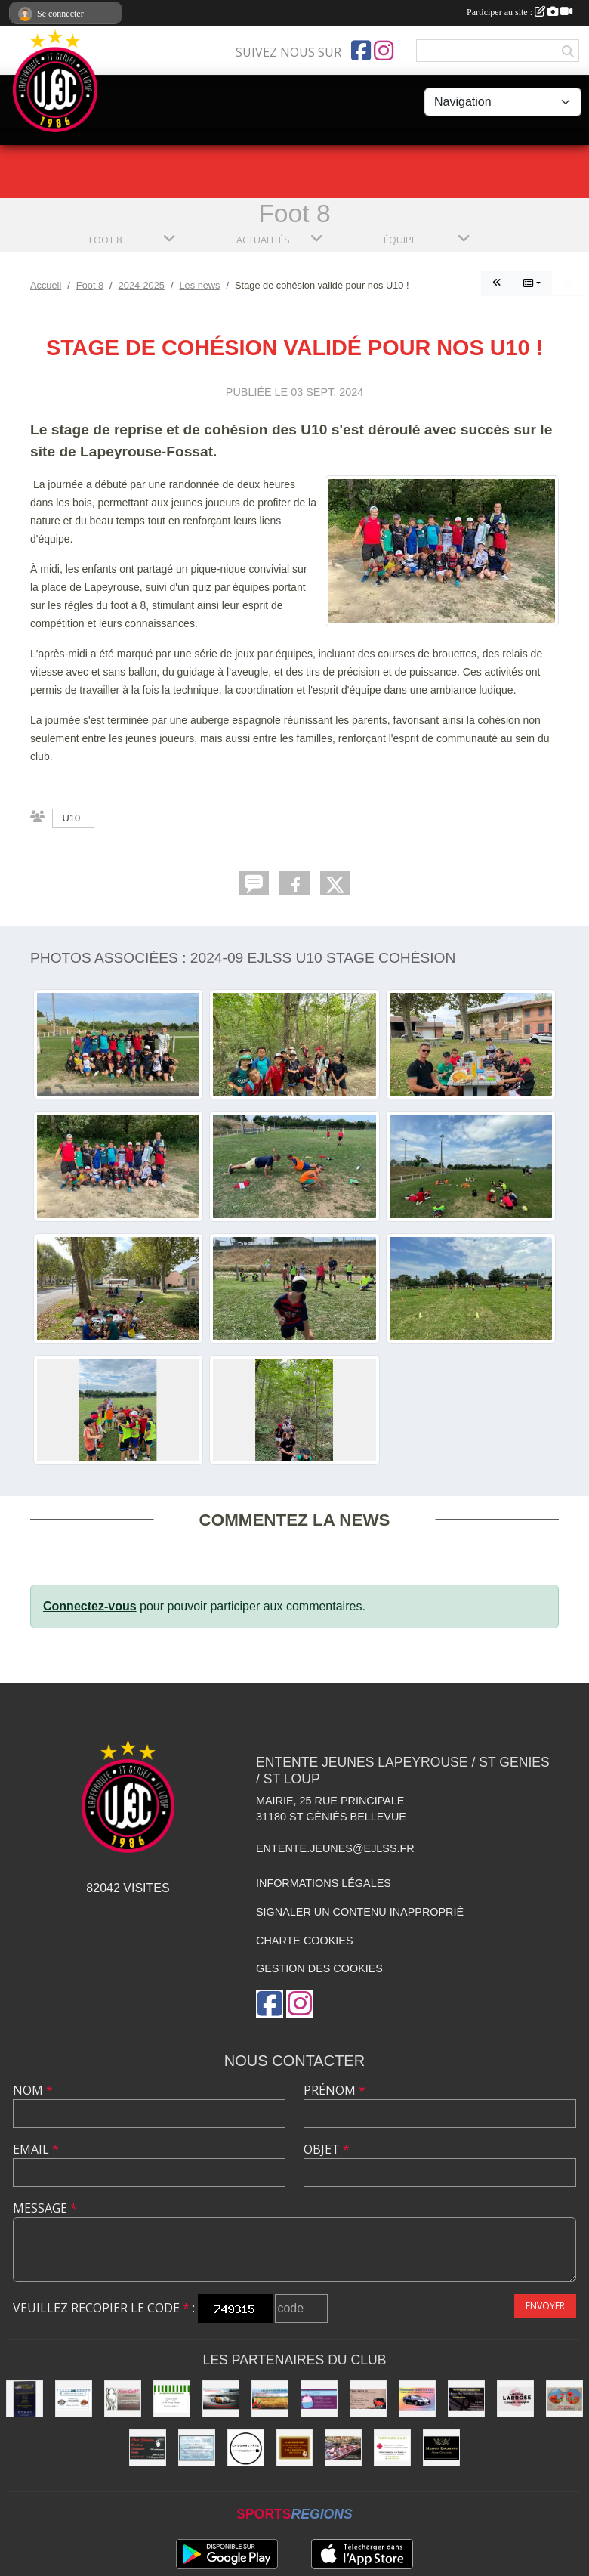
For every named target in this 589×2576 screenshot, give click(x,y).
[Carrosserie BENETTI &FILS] (417, 2398)
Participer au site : (519, 12)
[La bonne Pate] (245, 2447)
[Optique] (564, 2398)
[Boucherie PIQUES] (343, 2447)
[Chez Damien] (147, 2447)
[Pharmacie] (392, 2447)
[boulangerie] (294, 2447)
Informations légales (323, 1883)
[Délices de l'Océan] (73, 2398)
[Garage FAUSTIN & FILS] (368, 2398)
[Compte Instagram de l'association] (383, 50)
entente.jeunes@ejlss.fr (335, 1848)
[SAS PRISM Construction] (466, 2398)
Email (36, 2149)
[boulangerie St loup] (319, 2398)
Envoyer (545, 2305)
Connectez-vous (90, 1606)
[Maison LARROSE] (515, 2398)
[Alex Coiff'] (122, 2398)
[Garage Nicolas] (220, 2398)
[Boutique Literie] (24, 2398)
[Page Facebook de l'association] (361, 50)
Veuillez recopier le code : (104, 2307)
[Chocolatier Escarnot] (441, 2447)
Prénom (334, 2090)
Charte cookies (304, 1940)
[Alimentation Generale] (171, 2398)
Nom (33, 2090)
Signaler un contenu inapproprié (360, 1912)
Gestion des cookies (319, 1968)
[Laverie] (196, 2447)
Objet (327, 2149)
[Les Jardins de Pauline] (269, 2398)
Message (45, 2208)
